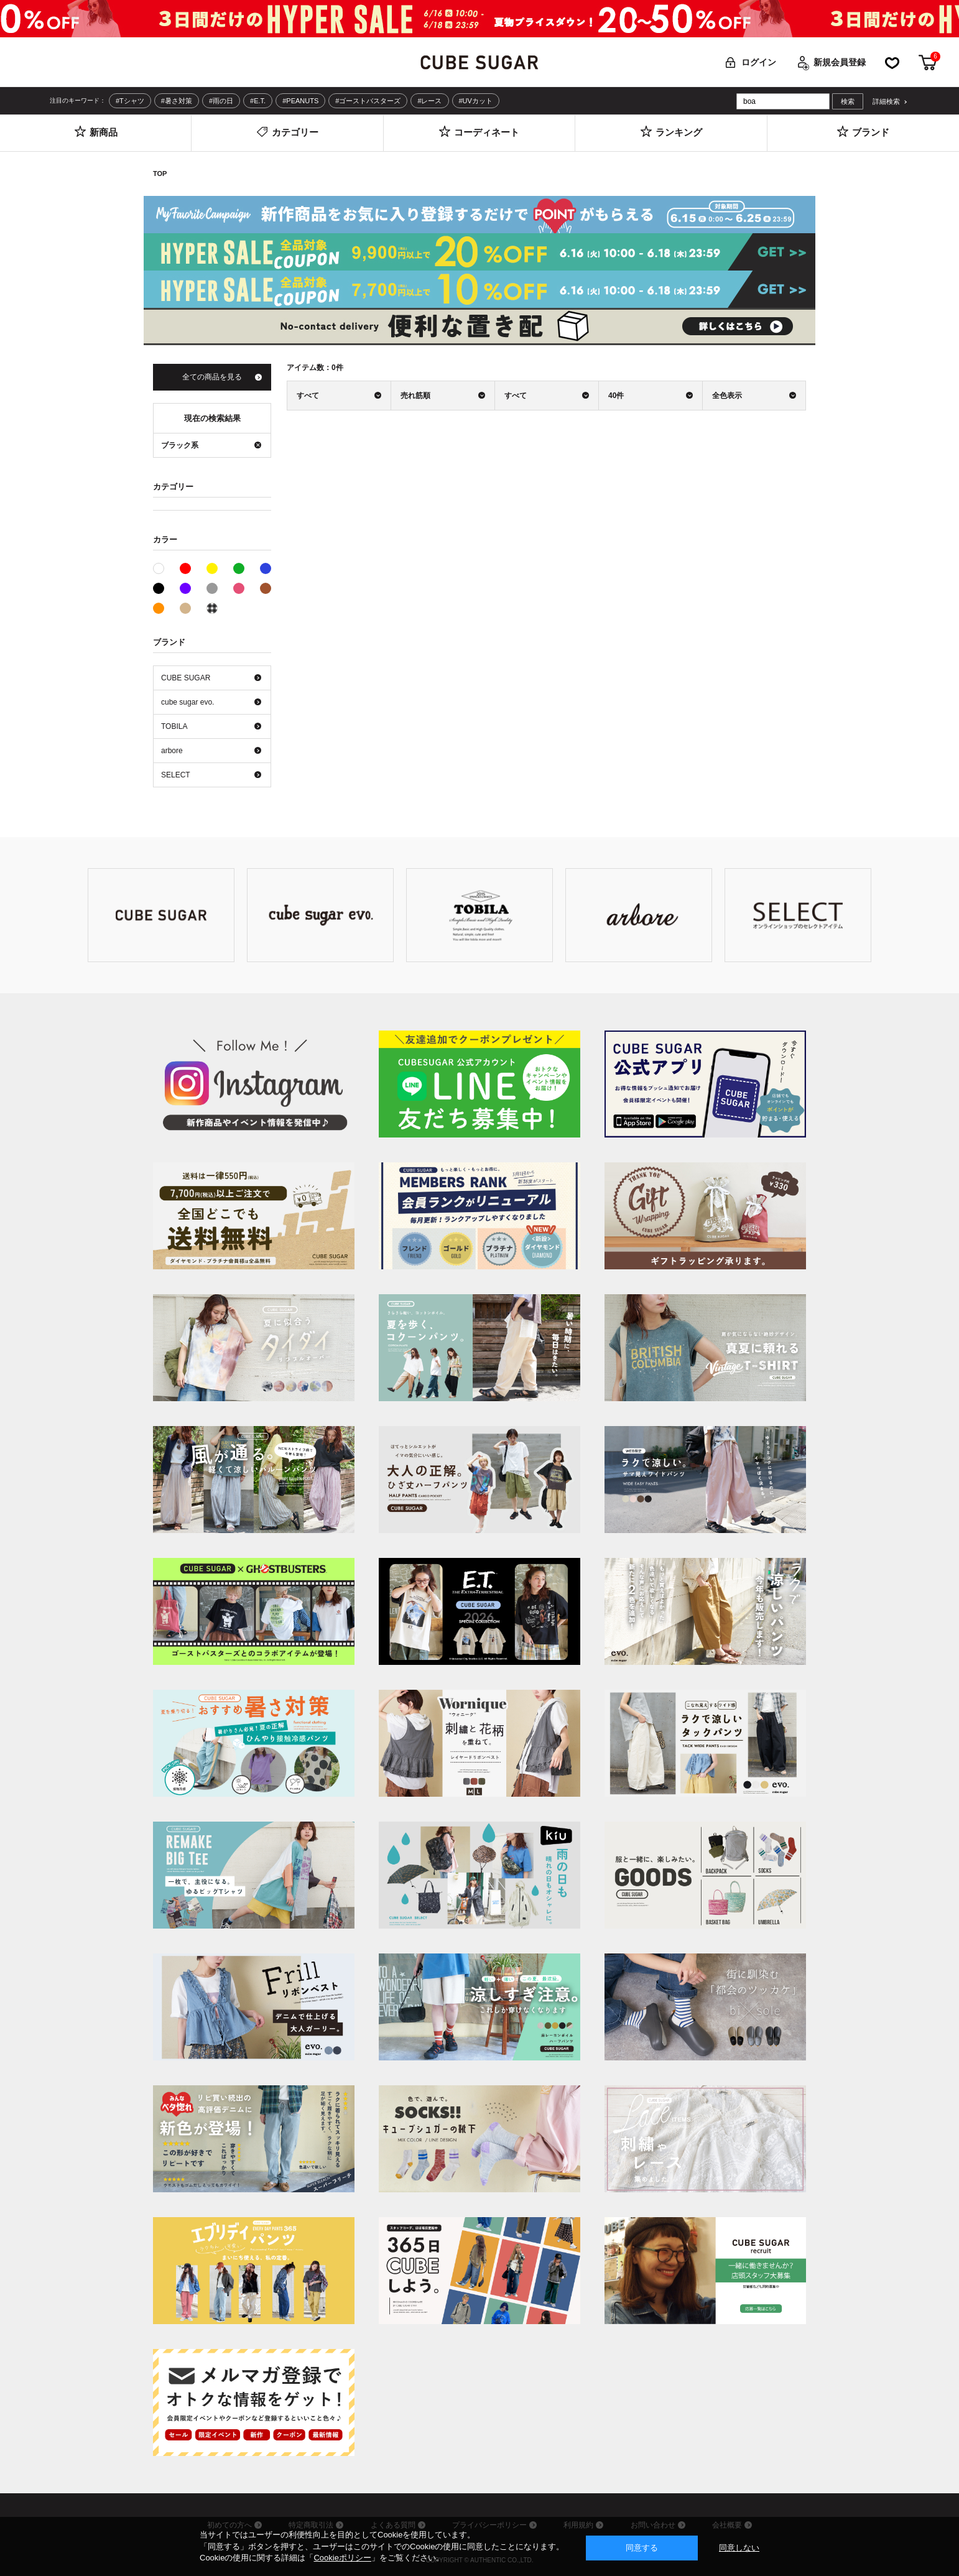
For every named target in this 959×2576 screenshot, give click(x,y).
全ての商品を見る (212, 377)
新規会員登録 (839, 62)
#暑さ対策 (176, 100)
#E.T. (258, 100)
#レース (429, 100)
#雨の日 (221, 100)
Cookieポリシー (342, 2557)
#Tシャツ (130, 100)
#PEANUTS (300, 100)
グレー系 (212, 588)
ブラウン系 (265, 588)
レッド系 (185, 568)
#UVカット (476, 100)
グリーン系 (238, 568)
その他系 (212, 608)
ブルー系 (265, 568)
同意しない (739, 2547)
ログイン (758, 62)
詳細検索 (886, 101)
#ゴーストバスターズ (368, 100)
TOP (160, 173)
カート (928, 62)
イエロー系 (212, 568)
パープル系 (185, 588)
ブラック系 (158, 588)
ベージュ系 (185, 608)
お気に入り (892, 62)
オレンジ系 (158, 608)
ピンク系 (238, 588)
